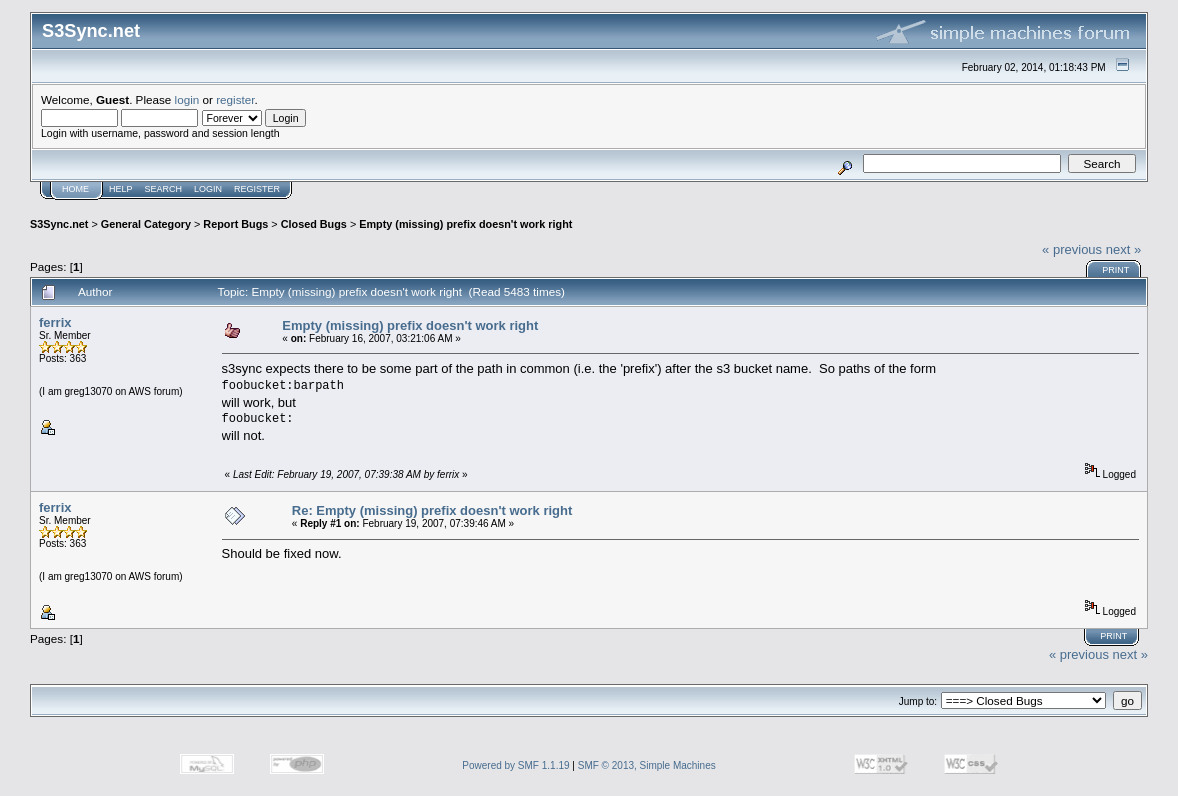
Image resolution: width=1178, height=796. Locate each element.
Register (257, 189)
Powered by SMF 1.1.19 (515, 765)
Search (164, 189)
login (187, 99)
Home (75, 189)
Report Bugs (235, 224)
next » (1123, 249)
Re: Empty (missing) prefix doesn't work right (432, 510)
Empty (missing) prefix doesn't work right (465, 224)
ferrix (55, 322)
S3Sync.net (59, 224)
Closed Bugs (314, 224)
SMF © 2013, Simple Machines (647, 765)
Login (208, 189)
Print (1115, 270)
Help (121, 189)
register (235, 99)
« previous (1072, 249)
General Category (146, 224)
